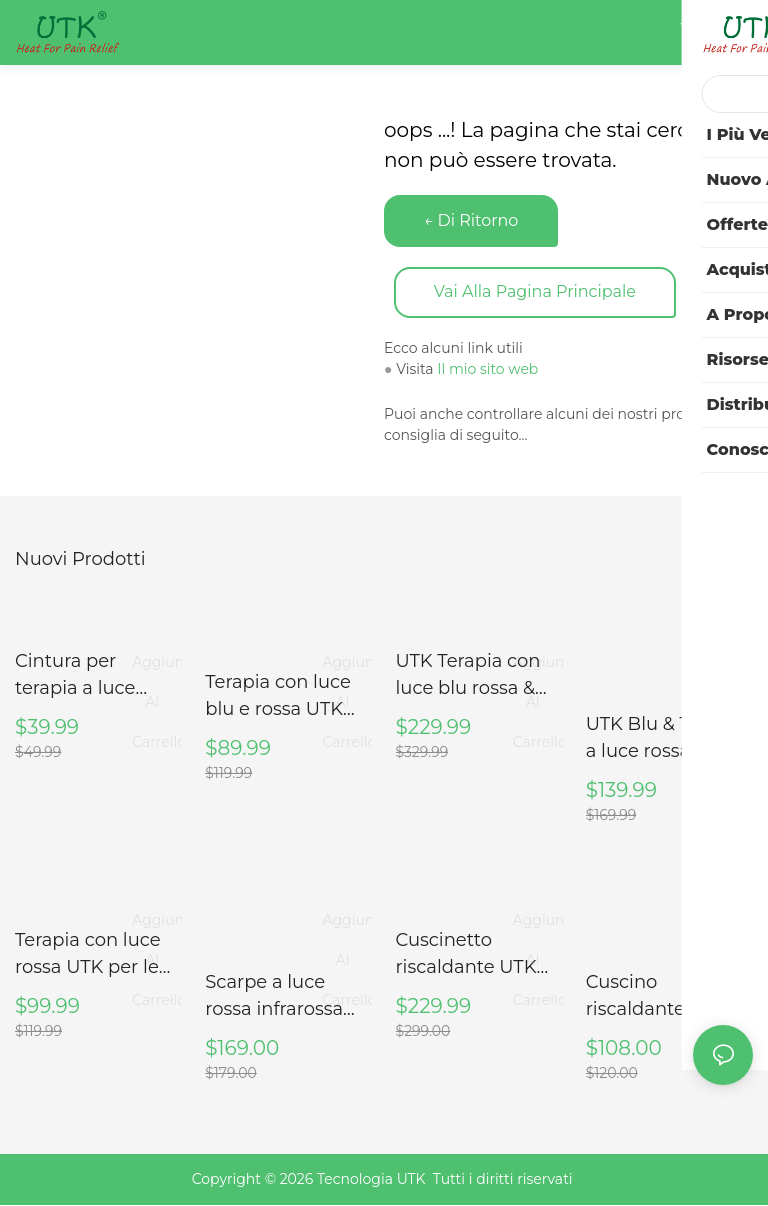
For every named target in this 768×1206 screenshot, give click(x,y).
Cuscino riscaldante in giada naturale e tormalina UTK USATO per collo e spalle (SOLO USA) (667, 998)
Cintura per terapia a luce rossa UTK (75, 677)
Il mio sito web (487, 370)
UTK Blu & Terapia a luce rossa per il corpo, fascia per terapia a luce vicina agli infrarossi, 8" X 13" (665, 740)
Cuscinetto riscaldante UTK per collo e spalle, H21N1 (472, 956)
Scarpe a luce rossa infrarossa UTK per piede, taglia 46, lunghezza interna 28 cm (286, 998)
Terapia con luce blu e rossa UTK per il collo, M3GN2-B (278, 698)
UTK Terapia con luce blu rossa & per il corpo (468, 677)
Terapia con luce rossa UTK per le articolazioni (88, 956)
